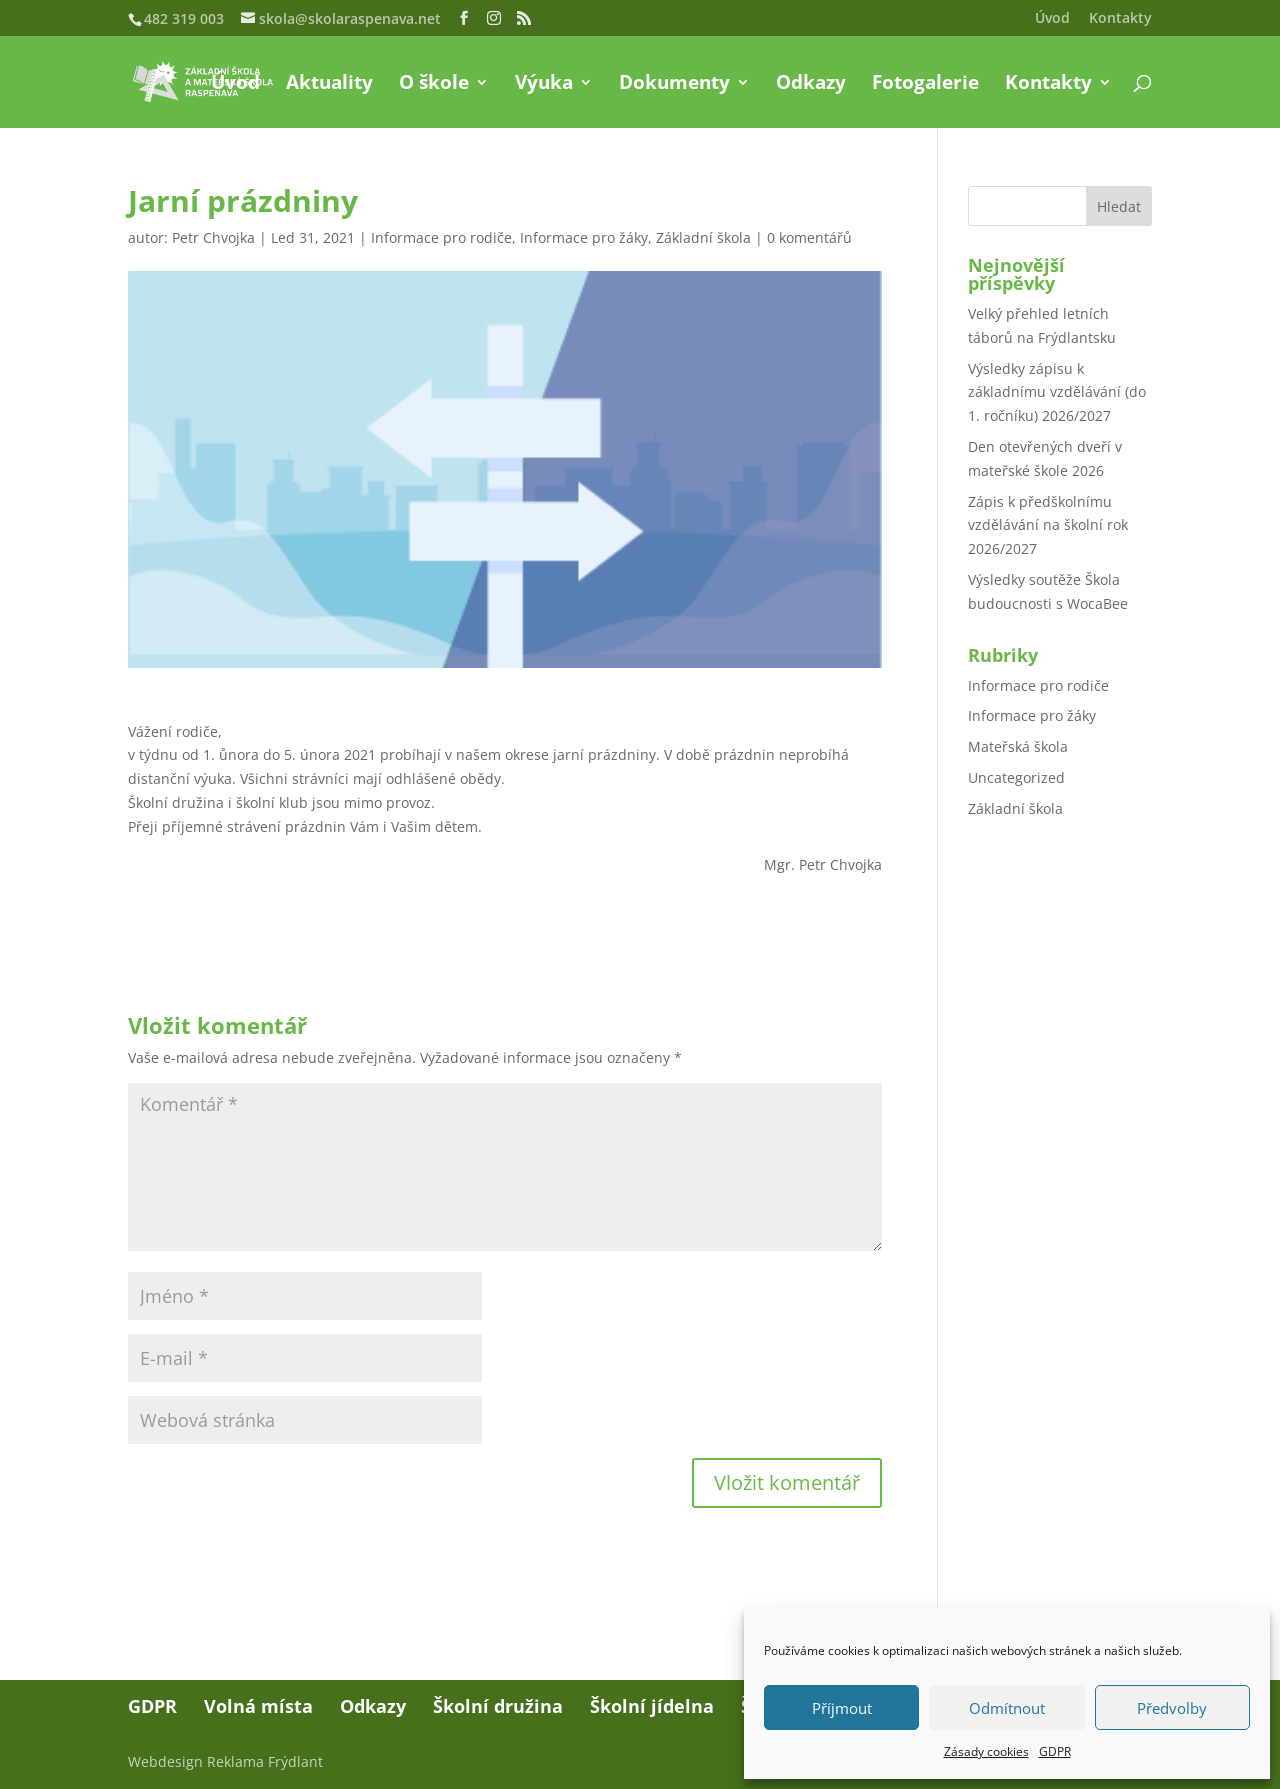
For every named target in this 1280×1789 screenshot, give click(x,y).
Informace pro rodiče (441, 237)
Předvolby (1172, 1708)
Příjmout (842, 1708)
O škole (434, 85)
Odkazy (811, 85)
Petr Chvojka (213, 237)
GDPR (1055, 1751)
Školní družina (498, 1706)
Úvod (1052, 19)
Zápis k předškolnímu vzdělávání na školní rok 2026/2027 (1048, 525)
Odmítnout (1007, 1708)
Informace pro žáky (584, 237)
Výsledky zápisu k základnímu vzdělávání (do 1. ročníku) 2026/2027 (1057, 392)
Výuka (544, 85)
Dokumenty (674, 85)
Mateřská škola (1018, 746)
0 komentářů (809, 237)
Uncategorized (1016, 777)
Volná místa (258, 1706)
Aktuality (329, 85)
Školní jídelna (652, 1706)
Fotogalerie (925, 85)
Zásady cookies (986, 1751)
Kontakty (1120, 19)
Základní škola (703, 237)
